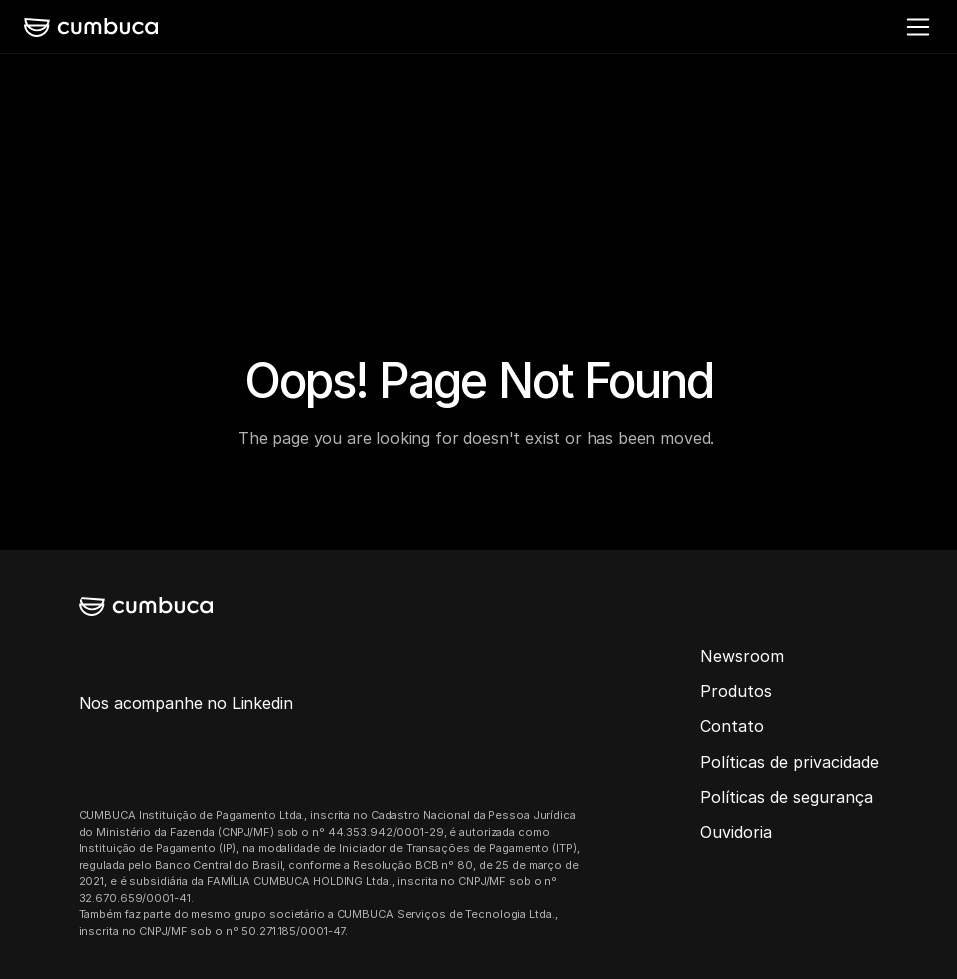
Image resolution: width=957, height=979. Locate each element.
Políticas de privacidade (789, 762)
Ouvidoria (736, 832)
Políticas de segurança (786, 797)
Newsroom (742, 656)
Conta (723, 726)
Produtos (736, 691)
